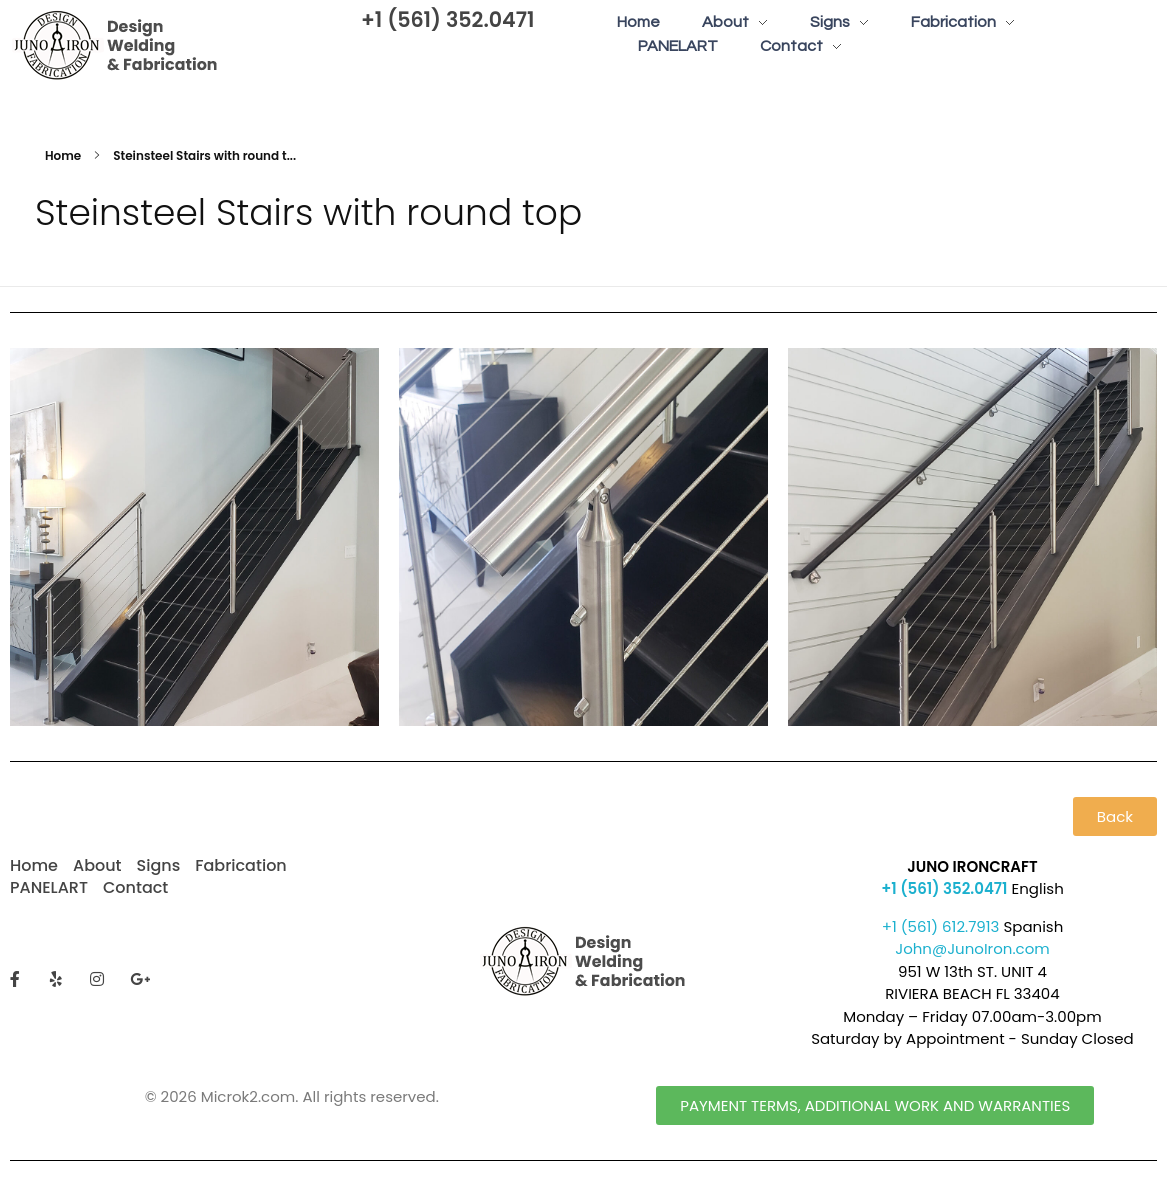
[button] (1115, 816)
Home (63, 155)
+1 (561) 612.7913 (941, 926)
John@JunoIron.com (972, 948)
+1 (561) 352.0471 (448, 19)
